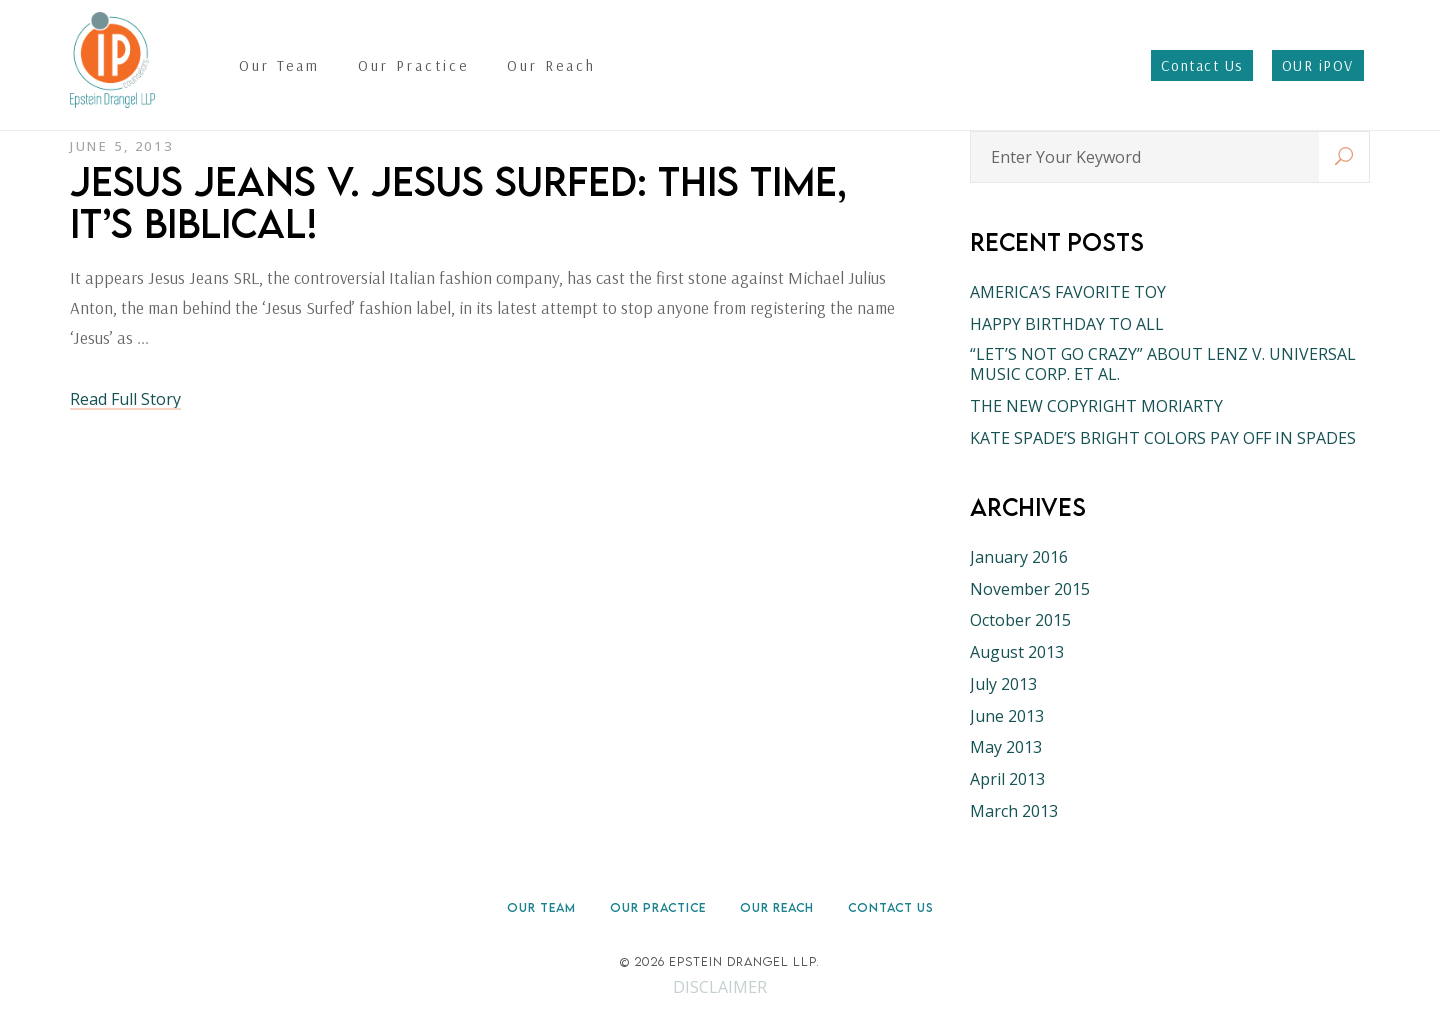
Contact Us (891, 907)
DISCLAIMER (720, 987)
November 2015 (1030, 589)
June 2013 (1007, 716)
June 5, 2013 (121, 146)
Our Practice (658, 907)
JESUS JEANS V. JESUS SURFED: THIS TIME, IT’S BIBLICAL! (458, 202)
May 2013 (1006, 747)
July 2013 (1003, 684)
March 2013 (1014, 811)
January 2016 (1019, 557)
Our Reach (777, 907)
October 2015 (1020, 620)
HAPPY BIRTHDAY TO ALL (1067, 324)
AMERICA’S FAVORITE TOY (1068, 292)
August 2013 (1017, 652)
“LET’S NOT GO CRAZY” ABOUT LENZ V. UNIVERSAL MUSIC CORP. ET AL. (1163, 364)
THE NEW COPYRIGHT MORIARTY (1096, 406)
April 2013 (1007, 779)
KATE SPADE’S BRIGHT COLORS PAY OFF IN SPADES (1163, 438)
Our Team (541, 907)
